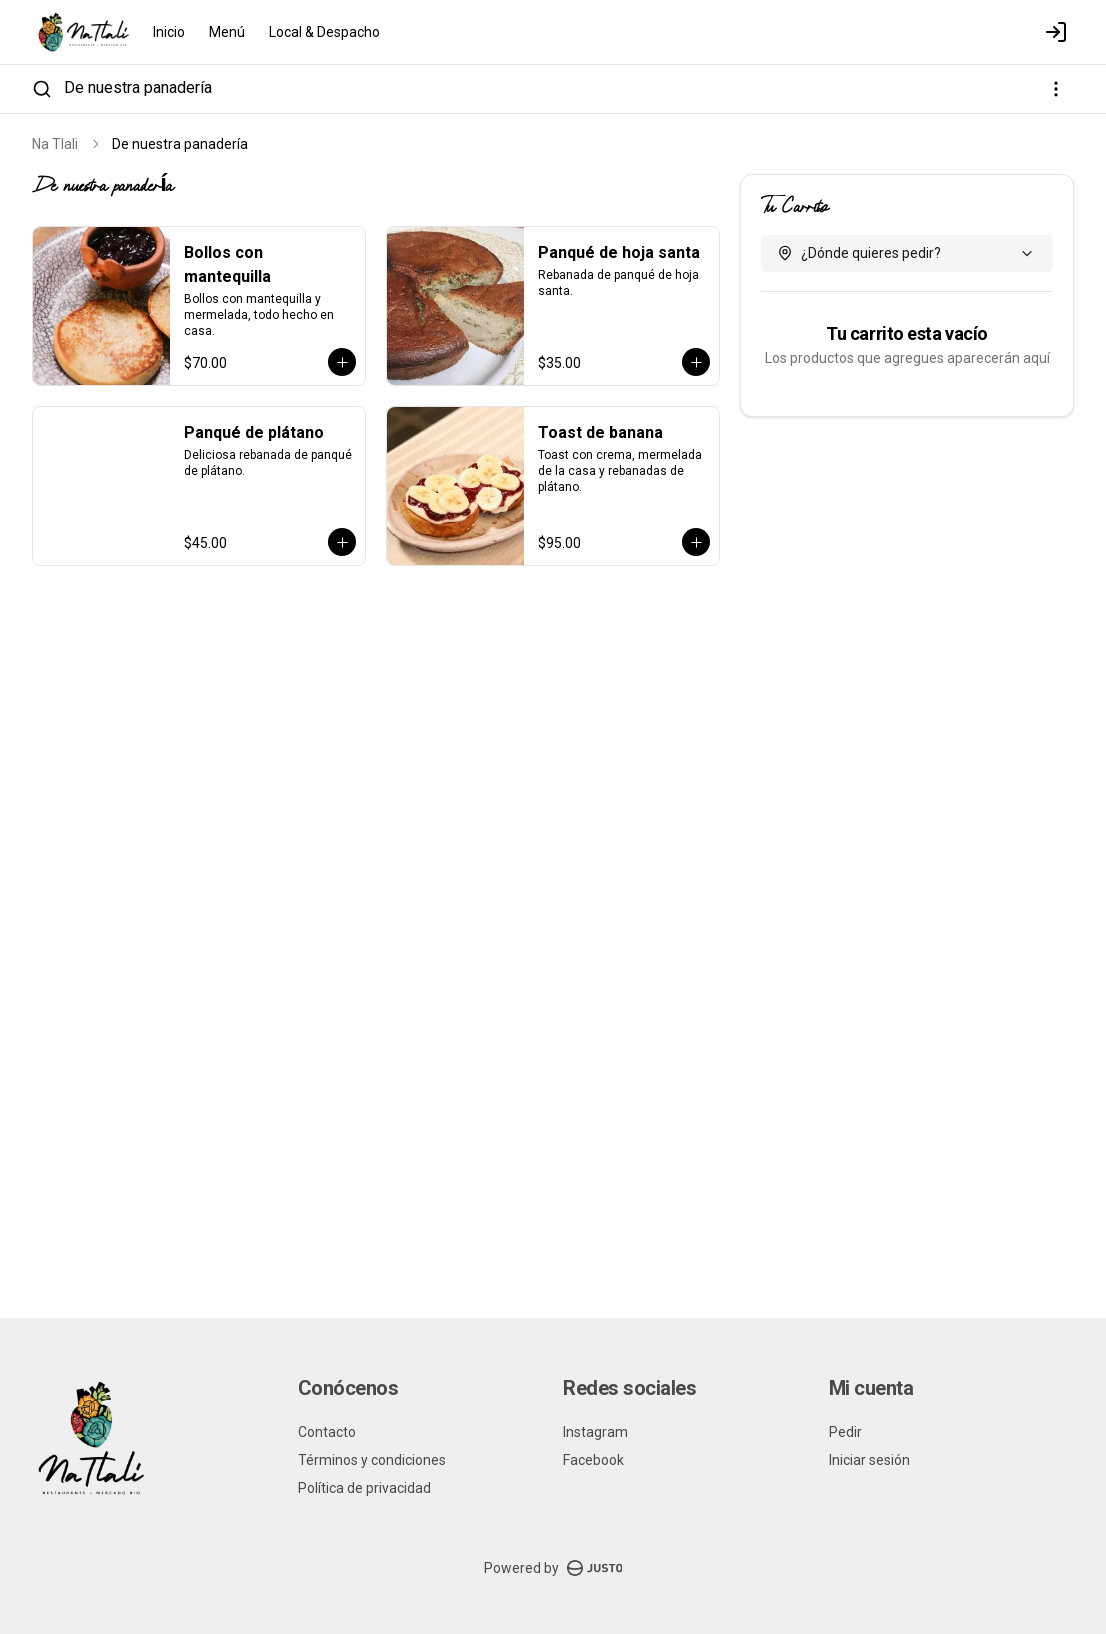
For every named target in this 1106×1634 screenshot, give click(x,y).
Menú (227, 32)
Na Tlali (55, 144)
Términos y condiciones (372, 1460)
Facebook (593, 1460)
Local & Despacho (324, 32)
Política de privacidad (364, 1488)
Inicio (169, 32)
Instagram (595, 1432)
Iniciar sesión (869, 1460)
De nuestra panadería (138, 87)
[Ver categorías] (1056, 89)
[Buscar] (42, 89)
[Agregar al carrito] (342, 362)
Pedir (845, 1432)
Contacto (327, 1432)
